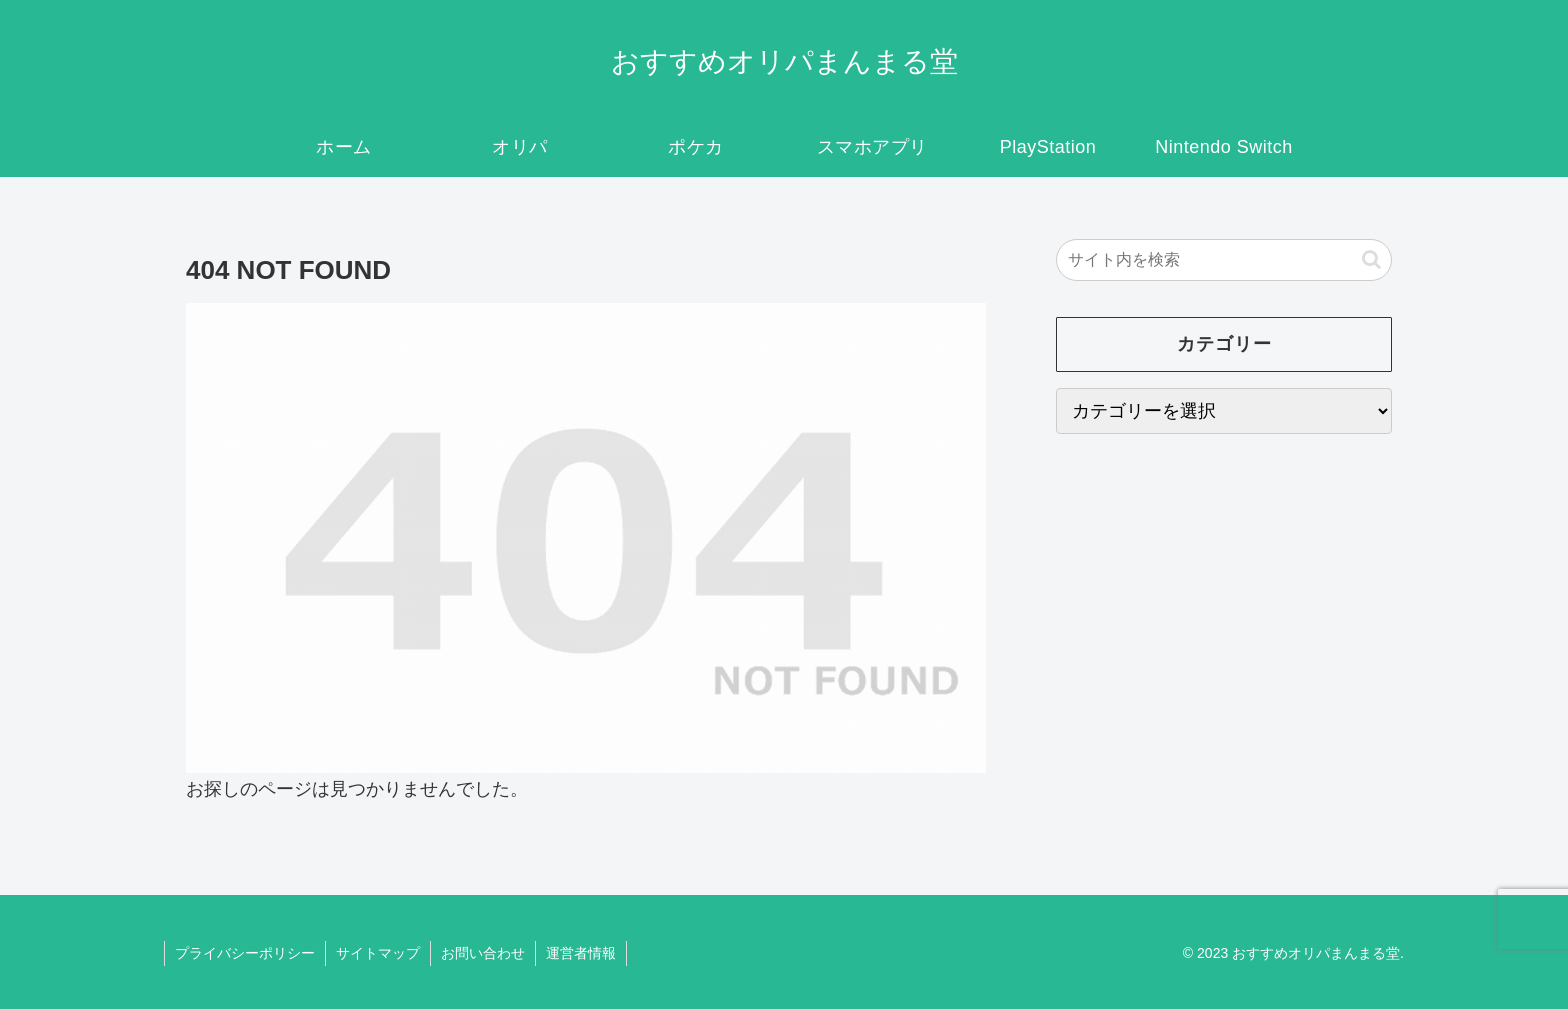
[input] (1224, 260)
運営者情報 (581, 953)
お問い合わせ (483, 953)
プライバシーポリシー (245, 953)
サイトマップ (378, 953)
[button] (1371, 259)
